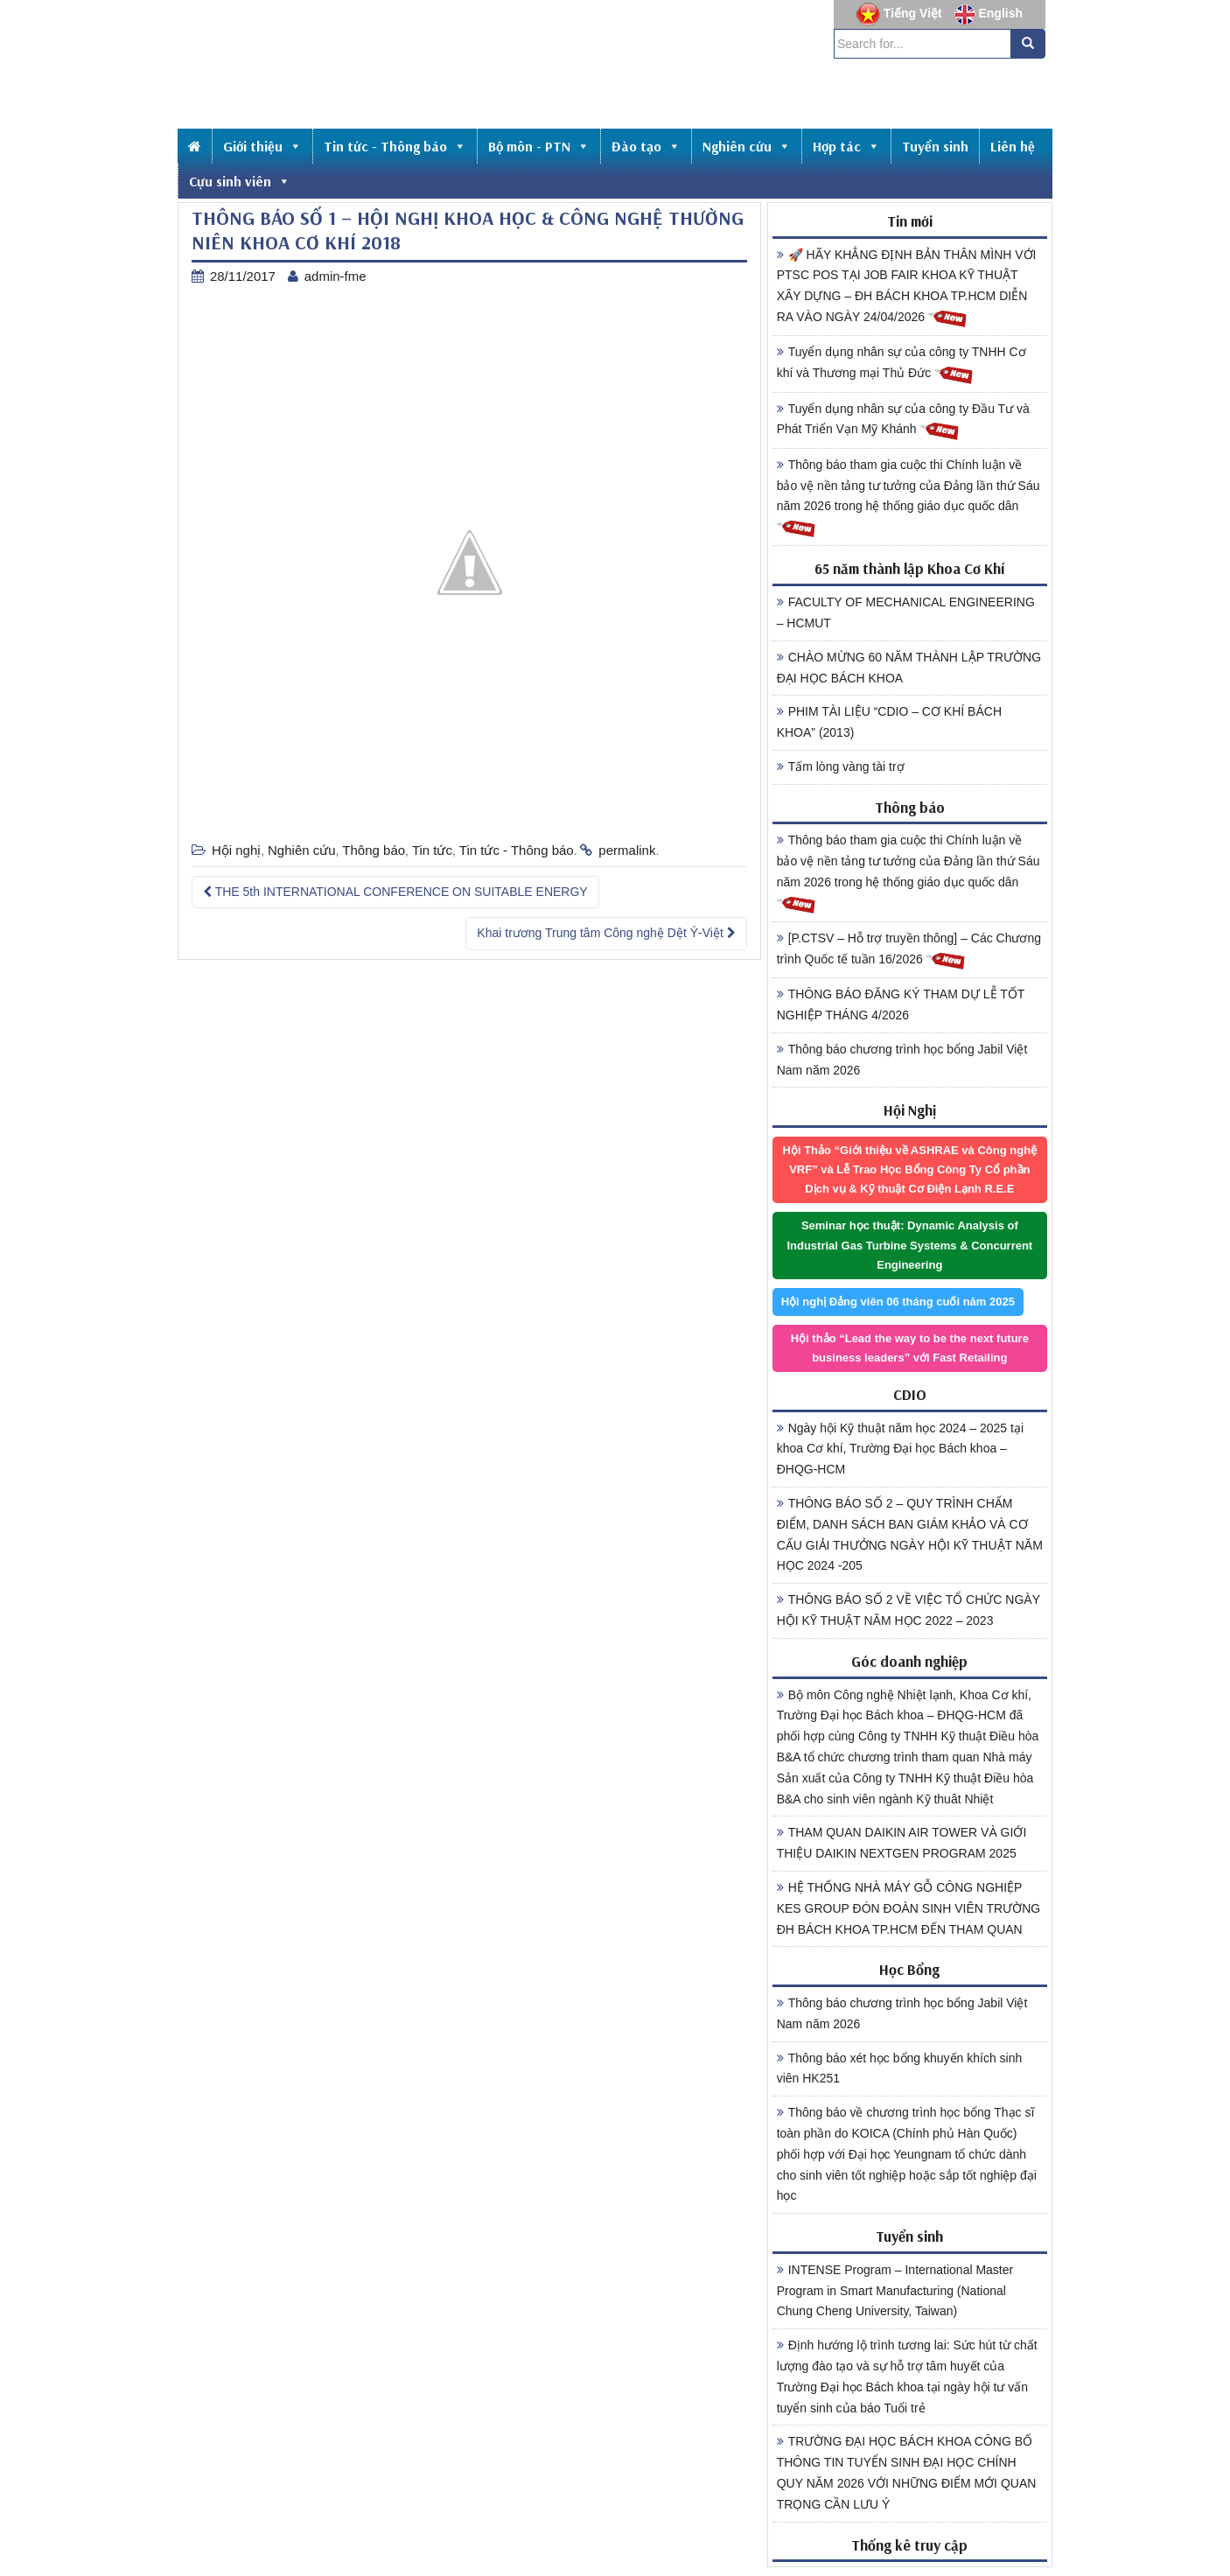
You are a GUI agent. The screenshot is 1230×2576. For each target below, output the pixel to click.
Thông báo (373, 850)
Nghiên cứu (746, 146)
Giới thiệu (262, 146)
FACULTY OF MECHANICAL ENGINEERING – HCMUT (906, 612)
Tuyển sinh (935, 146)
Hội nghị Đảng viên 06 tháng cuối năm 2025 (898, 1301)
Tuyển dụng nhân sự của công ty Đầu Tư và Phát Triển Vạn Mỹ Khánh (903, 422)
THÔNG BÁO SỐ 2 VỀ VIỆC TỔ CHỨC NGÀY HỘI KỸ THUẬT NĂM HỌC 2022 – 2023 (908, 1610)
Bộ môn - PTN (539, 146)
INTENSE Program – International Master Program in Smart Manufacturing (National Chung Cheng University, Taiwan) (895, 2291)
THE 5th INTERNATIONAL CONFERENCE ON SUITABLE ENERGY (395, 892)
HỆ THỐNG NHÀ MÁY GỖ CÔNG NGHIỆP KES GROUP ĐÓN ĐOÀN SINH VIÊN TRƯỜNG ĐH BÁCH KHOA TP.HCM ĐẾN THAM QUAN (909, 1908)
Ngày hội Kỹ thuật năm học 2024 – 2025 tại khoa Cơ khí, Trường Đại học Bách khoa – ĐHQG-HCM (900, 1449)
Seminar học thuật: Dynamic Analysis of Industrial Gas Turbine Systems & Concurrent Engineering (909, 1244)
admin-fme (335, 276)
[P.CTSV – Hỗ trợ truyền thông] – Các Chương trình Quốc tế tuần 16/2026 (909, 951)
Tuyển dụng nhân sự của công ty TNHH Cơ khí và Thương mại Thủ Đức (901, 365)
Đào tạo (646, 146)
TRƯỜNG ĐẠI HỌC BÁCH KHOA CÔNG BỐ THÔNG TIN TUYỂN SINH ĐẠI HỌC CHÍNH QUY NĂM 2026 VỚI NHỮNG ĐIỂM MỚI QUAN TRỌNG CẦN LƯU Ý (907, 2472)
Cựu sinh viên (239, 181)
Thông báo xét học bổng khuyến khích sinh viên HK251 (900, 2068)
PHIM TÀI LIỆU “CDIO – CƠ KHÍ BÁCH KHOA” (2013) (889, 721)
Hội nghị (236, 850)
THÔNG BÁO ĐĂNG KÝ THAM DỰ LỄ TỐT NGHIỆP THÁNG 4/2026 (901, 1004)
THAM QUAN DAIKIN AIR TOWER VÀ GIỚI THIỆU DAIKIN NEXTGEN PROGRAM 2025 (902, 1842)
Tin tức (432, 850)
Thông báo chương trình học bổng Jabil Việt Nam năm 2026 (902, 1059)
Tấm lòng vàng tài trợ (841, 767)
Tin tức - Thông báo (395, 146)
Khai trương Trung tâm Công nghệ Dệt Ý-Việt (606, 933)
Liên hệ (1012, 146)
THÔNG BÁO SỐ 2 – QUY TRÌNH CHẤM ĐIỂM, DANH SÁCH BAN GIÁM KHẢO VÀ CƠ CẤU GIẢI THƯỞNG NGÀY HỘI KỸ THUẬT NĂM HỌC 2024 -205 (910, 1534)
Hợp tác (846, 146)
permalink (626, 850)
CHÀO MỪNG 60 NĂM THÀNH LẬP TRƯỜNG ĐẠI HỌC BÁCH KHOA (909, 667)
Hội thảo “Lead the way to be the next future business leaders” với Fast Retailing (910, 1348)
